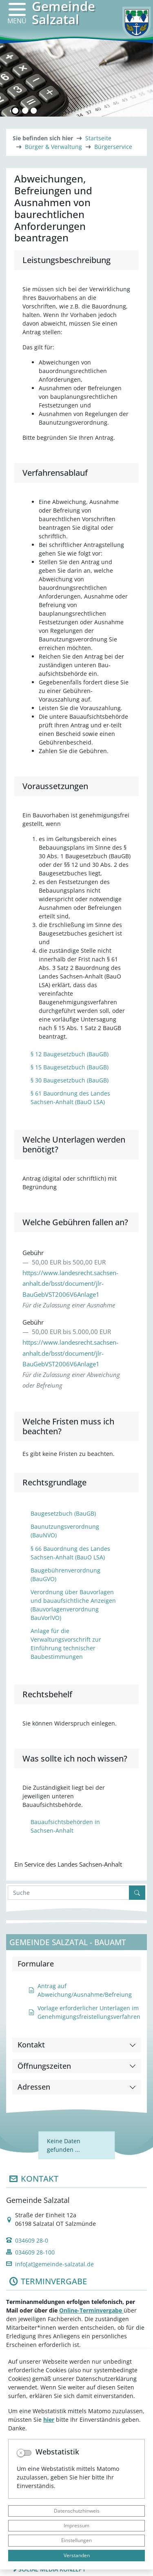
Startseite (98, 138)
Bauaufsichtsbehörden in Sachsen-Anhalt (65, 1826)
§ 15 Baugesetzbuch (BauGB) (70, 1067)
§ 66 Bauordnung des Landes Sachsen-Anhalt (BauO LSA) (70, 1553)
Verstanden (77, 2555)
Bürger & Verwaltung (53, 147)
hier (48, 2419)
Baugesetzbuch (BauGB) (63, 1513)
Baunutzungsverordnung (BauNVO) (65, 1531)
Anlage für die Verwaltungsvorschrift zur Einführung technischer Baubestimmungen (66, 1643)
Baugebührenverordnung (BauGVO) (65, 1574)
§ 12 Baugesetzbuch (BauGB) (70, 1054)
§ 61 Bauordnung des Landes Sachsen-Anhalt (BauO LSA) (70, 1097)
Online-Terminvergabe (91, 2310)
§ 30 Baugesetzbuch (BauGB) (70, 1080)
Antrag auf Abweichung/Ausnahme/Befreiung (80, 1990)
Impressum (76, 2525)
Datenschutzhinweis (77, 2510)
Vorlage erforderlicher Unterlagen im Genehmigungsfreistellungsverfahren (84, 2012)
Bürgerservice (113, 147)
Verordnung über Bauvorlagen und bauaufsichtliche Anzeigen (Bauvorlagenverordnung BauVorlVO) (73, 1605)
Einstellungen (76, 2540)
